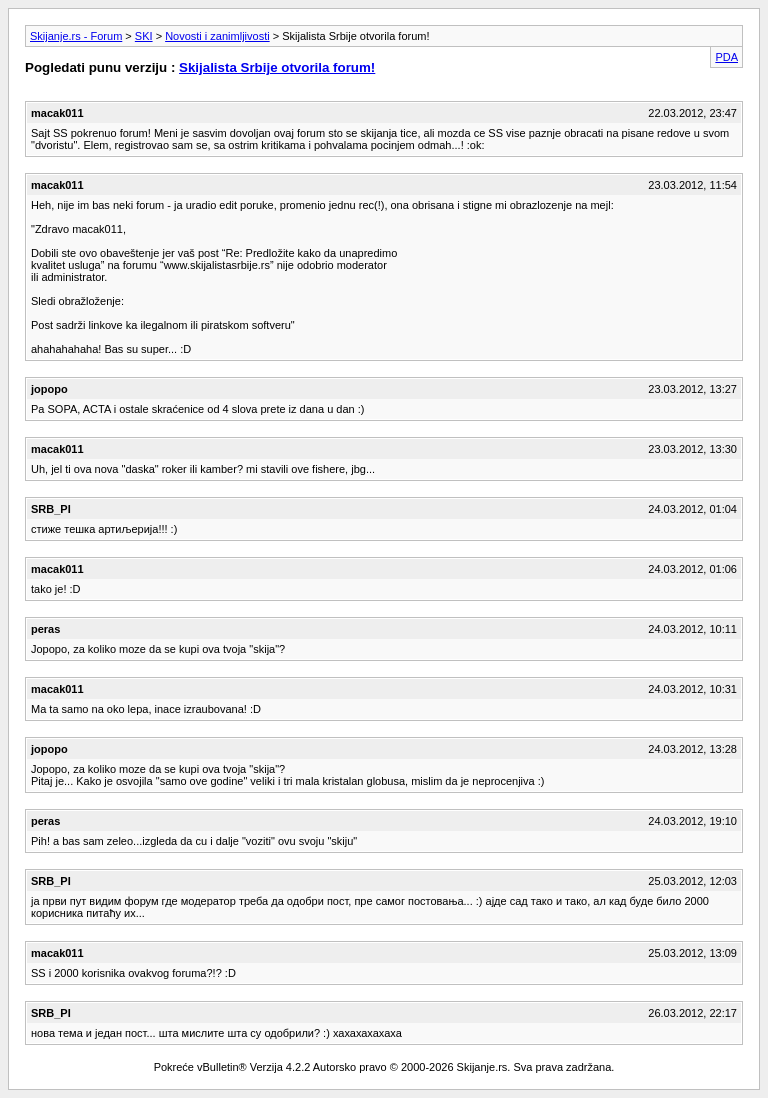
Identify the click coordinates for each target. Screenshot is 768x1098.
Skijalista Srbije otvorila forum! (277, 67)
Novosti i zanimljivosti (217, 36)
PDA (726, 57)
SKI (144, 36)
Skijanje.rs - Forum (76, 36)
